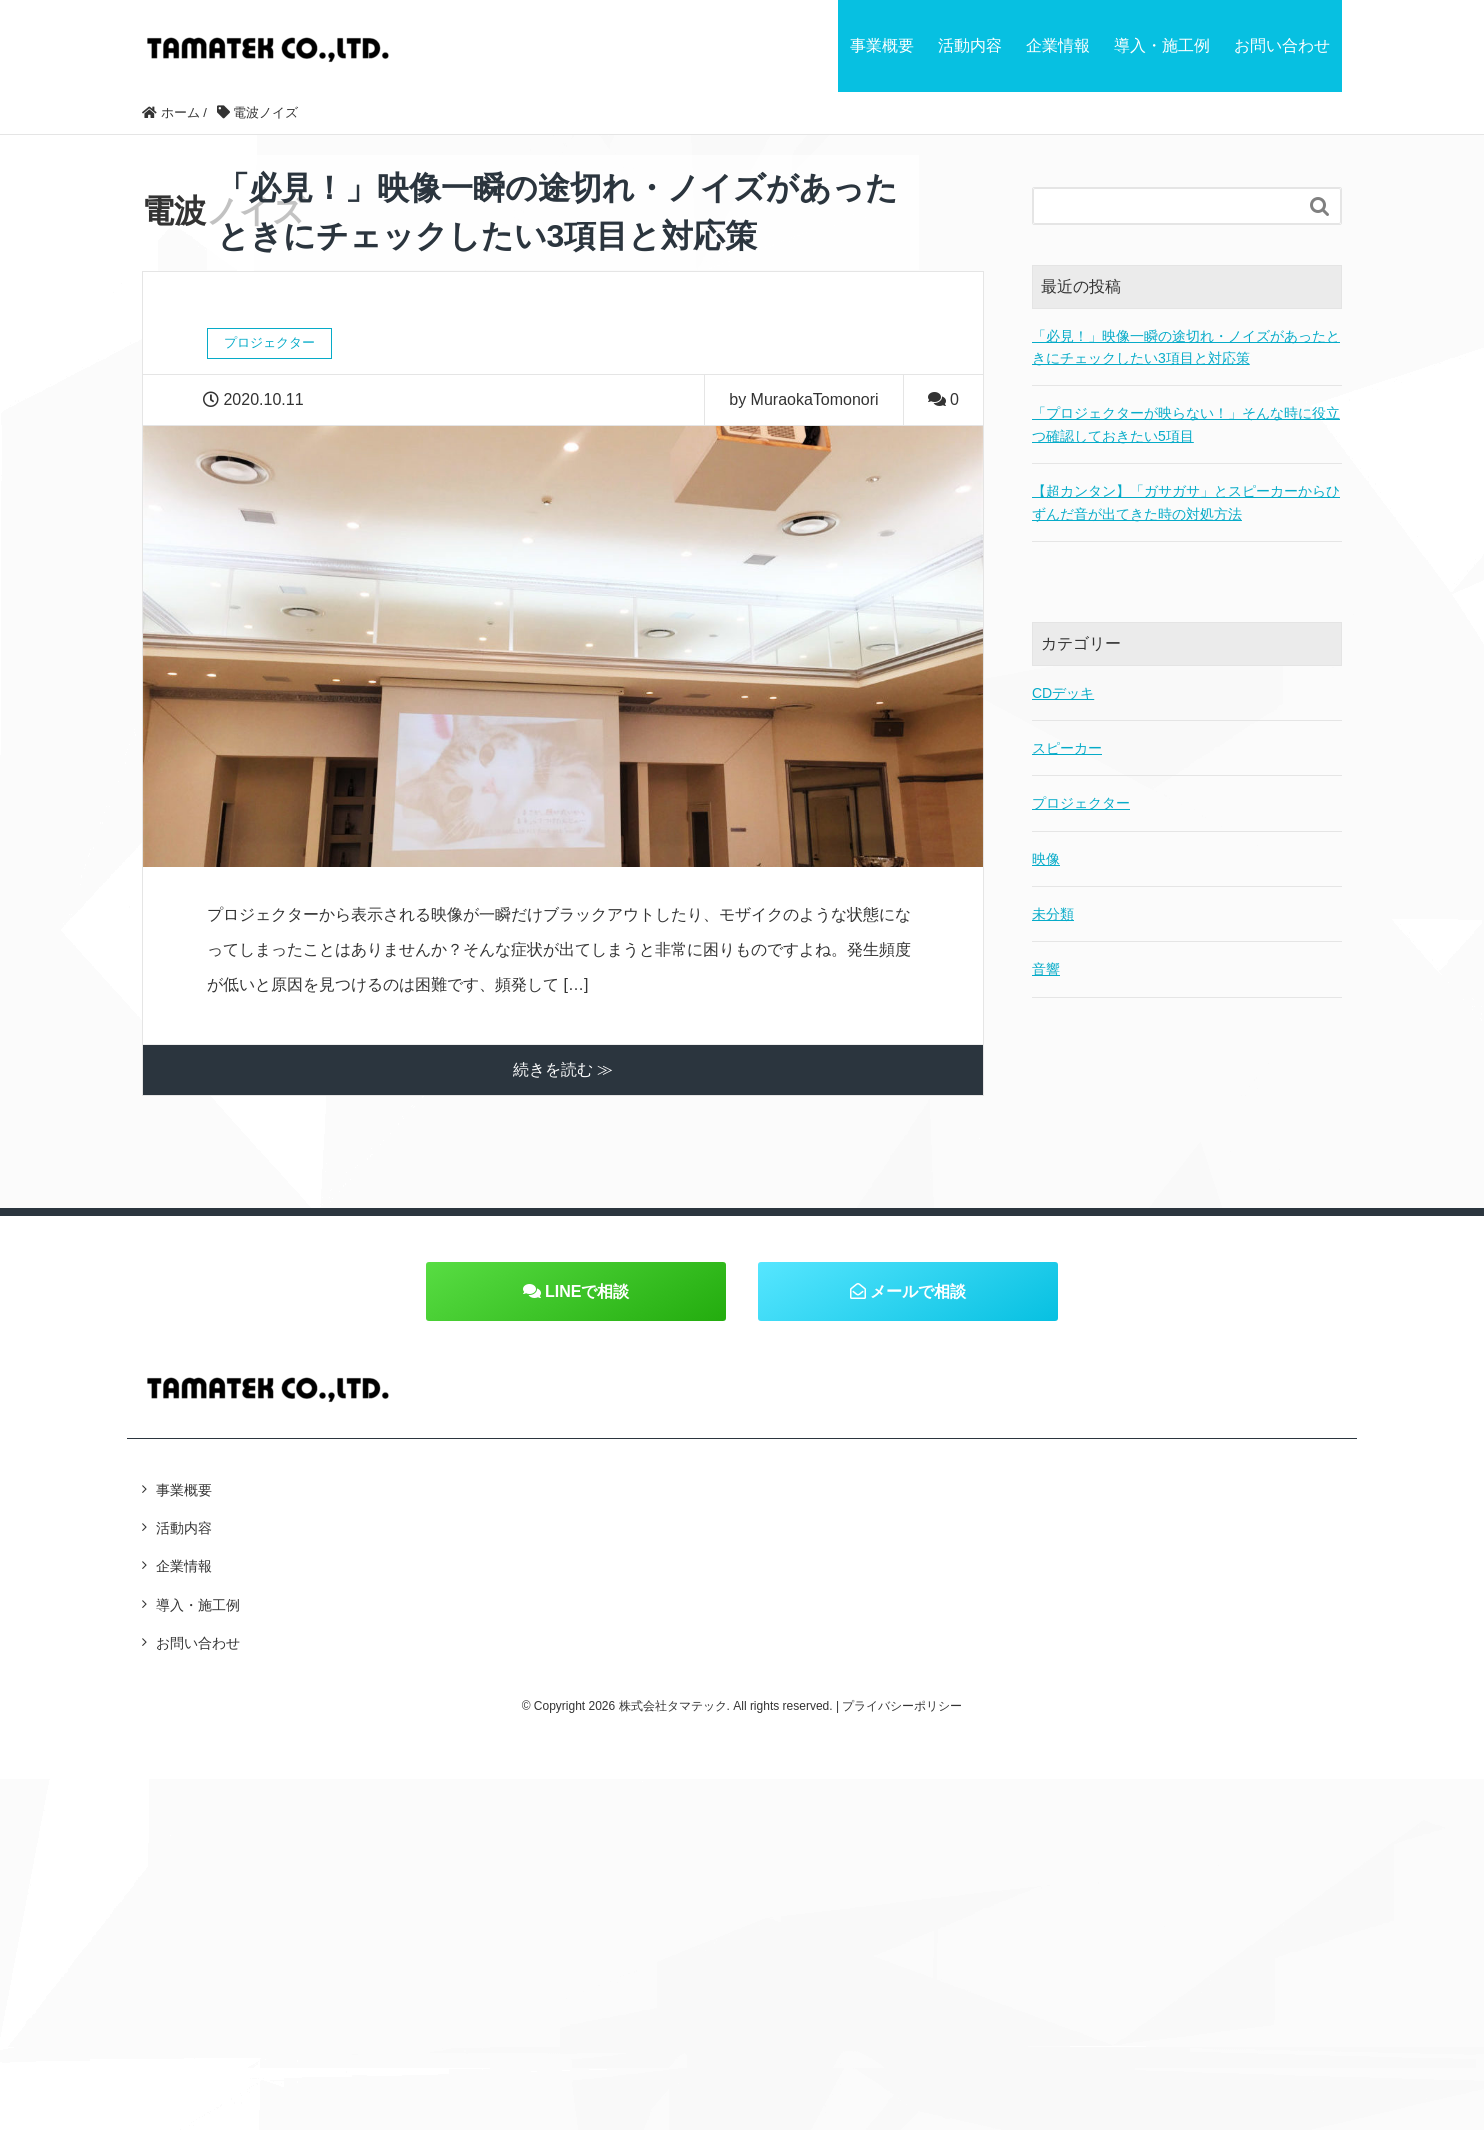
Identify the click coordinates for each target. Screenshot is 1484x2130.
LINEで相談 (576, 1291)
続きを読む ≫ (563, 1069)
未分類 (1053, 914)
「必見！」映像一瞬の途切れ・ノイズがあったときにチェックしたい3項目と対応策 (1186, 347)
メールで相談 (908, 1291)
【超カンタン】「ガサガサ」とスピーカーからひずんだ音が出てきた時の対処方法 (1186, 502)
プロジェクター (1081, 803)
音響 (1046, 969)
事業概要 (882, 45)
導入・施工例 (1162, 45)
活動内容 (970, 45)
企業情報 (1058, 45)
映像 (1046, 859)
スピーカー (1067, 748)
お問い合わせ (1282, 45)
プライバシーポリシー (902, 1706)
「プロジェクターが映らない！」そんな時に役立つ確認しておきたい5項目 (1186, 424)
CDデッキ (1063, 693)
